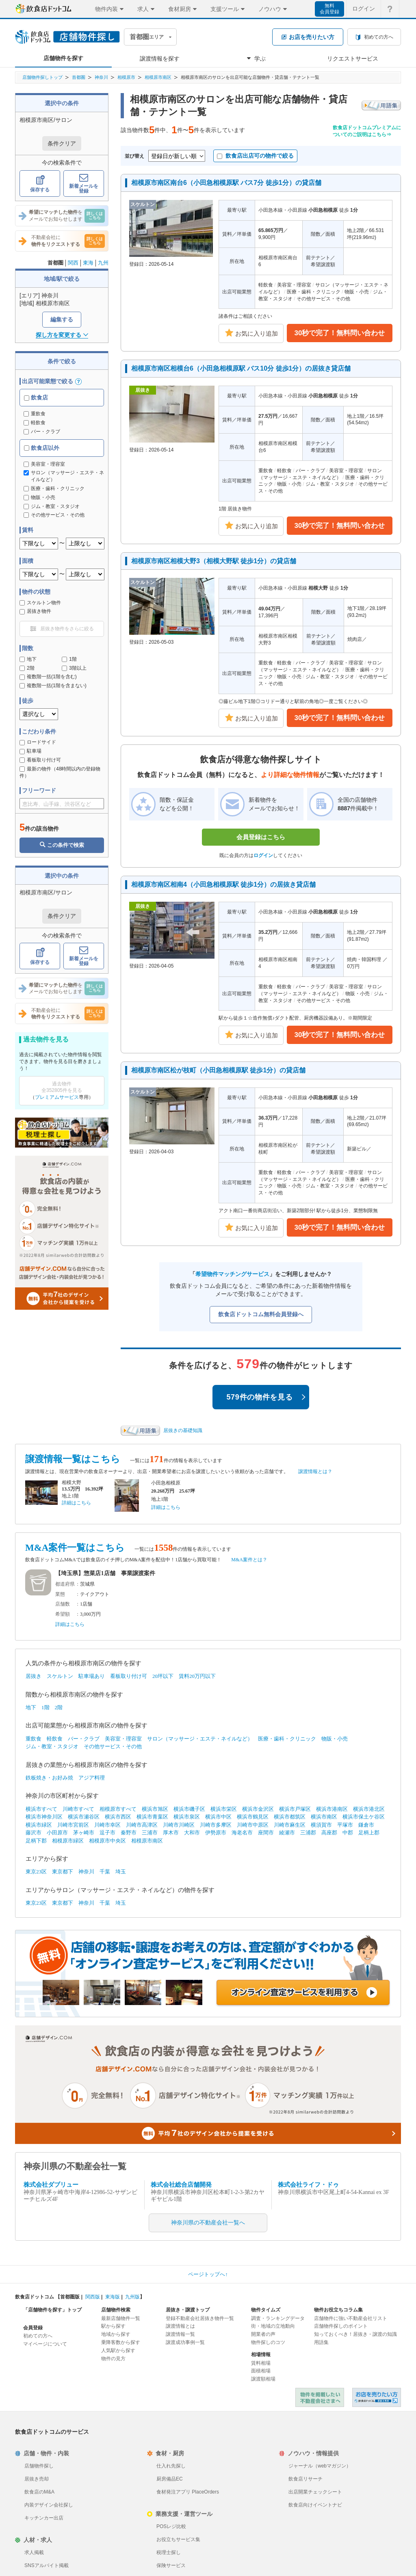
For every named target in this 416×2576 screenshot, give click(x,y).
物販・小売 (334, 1739)
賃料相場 (261, 2363)
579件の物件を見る (266, 1397)
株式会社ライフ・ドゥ (308, 2184)
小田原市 (57, 1832)
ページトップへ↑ (208, 2274)
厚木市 (171, 1832)
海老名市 (242, 1832)
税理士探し (168, 2552)
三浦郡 (308, 1832)
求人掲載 (34, 2552)
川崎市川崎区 (179, 1825)
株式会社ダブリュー (51, 2184)
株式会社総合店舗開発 (181, 2184)
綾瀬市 (287, 1832)
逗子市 (107, 1832)
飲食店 (36, 397)
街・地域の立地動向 (273, 2326)
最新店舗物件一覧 (120, 2318)
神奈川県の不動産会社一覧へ (208, 2223)
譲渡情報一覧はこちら (72, 1459)
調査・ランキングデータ (278, 2318)
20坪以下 (162, 1676)
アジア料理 (91, 1778)
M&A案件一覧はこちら (75, 1548)
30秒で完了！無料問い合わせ (340, 333)
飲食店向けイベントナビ (315, 2505)
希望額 (62, 1614)
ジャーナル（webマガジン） (319, 2466)
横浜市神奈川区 (44, 1817)
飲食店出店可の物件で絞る (255, 155)
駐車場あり (91, 1676)
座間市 (266, 1832)
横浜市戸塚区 (295, 1809)
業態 (60, 1594)
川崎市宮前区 (73, 1825)
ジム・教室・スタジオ (52, 1746)
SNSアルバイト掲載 (46, 2565)
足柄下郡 (36, 1841)
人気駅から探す (118, 2350)
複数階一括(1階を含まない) (53, 685)
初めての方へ (37, 2336)
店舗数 (62, 1604)
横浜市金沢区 (258, 1809)
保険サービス (171, 2565)
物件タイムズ (265, 2310)
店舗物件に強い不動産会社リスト (350, 2318)
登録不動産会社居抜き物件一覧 (200, 2318)
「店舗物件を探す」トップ (52, 2310)
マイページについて (45, 2344)
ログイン (263, 855)
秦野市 (128, 1832)
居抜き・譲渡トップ (188, 2310)
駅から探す (113, 2326)
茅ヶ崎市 (83, 1832)
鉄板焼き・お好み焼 (49, 1778)
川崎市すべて (78, 1809)
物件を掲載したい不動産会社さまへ (319, 2397)
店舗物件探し (39, 2466)
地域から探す (115, 2334)
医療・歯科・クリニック (287, 1739)
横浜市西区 (118, 1817)
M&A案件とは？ (249, 1560)
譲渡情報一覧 (180, 2334)
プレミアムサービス (57, 1097)
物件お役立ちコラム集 (338, 2310)
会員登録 (33, 2328)
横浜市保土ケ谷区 (363, 1817)
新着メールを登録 (83, 184)
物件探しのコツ (268, 2342)
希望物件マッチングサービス (232, 1274)
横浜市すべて (41, 1809)
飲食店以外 (41, 448)
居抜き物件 (35, 611)
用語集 (321, 2342)
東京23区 (36, 1872)
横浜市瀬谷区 (84, 1817)
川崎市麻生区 (290, 1825)
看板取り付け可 (40, 760)
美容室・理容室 (123, 1739)
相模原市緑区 (68, 1841)
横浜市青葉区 (152, 1817)
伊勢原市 (215, 1832)
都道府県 (65, 1584)
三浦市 (150, 1832)
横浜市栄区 (223, 1809)
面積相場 (261, 2371)
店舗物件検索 (115, 2310)
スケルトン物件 (40, 602)
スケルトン (60, 1676)
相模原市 (126, 77)
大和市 (192, 1832)
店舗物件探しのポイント (341, 2326)
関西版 (92, 2297)
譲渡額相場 (263, 2379)
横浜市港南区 (332, 1809)
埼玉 (120, 1872)
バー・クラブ (42, 431)
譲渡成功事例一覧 (185, 2342)
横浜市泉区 (186, 1817)
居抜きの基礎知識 (182, 1430)
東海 (88, 263)
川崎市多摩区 (216, 1825)
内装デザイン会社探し (48, 2505)
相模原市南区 (158, 77)
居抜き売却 (36, 2479)
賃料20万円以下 (197, 1676)
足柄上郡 (368, 1832)
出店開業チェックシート (315, 2492)
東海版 (112, 2297)
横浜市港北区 (369, 1809)
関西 (73, 263)
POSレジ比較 (171, 2526)
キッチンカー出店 (43, 2518)
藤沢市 (33, 1832)
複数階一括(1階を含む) (48, 676)
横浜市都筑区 (290, 1817)
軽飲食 (35, 422)
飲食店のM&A (39, 2492)
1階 (69, 659)
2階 (27, 668)
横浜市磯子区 (189, 1809)
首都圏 (78, 77)
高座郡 (329, 1832)
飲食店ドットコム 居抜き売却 (376, 2397)
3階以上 (74, 668)
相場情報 (261, 2354)
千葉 (105, 1872)
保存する (40, 184)
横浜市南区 (324, 1817)
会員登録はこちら (260, 836)
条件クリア (62, 143)
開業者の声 (263, 2334)
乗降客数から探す (120, 2342)
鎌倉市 (366, 1825)
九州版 (132, 2297)
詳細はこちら (76, 1503)
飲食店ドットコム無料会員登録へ (260, 1314)
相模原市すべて (118, 1809)
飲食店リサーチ (305, 2479)
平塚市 (345, 1825)
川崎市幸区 (107, 1825)
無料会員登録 (329, 9)
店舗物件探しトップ (42, 77)
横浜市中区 (218, 1817)
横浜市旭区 (155, 1809)
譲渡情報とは (180, 2326)
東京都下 (62, 1872)
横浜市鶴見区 (253, 1817)
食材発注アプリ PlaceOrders (187, 2492)
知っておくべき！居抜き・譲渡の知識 (355, 2334)
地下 (28, 659)
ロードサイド (38, 742)
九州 (103, 263)
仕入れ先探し (171, 2466)
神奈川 (101, 77)
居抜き (33, 1676)
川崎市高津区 (142, 1825)
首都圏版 (70, 2297)
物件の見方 (113, 2358)
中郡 (347, 1832)
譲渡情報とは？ (315, 1471)
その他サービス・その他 (113, 1746)
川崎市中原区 (253, 1825)
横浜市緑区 (39, 1825)
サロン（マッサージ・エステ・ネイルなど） (200, 1739)
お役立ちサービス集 (178, 2539)
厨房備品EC (169, 2479)
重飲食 (35, 414)
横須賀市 (321, 1825)
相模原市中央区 (107, 1841)
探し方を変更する (62, 335)
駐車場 (30, 751)
